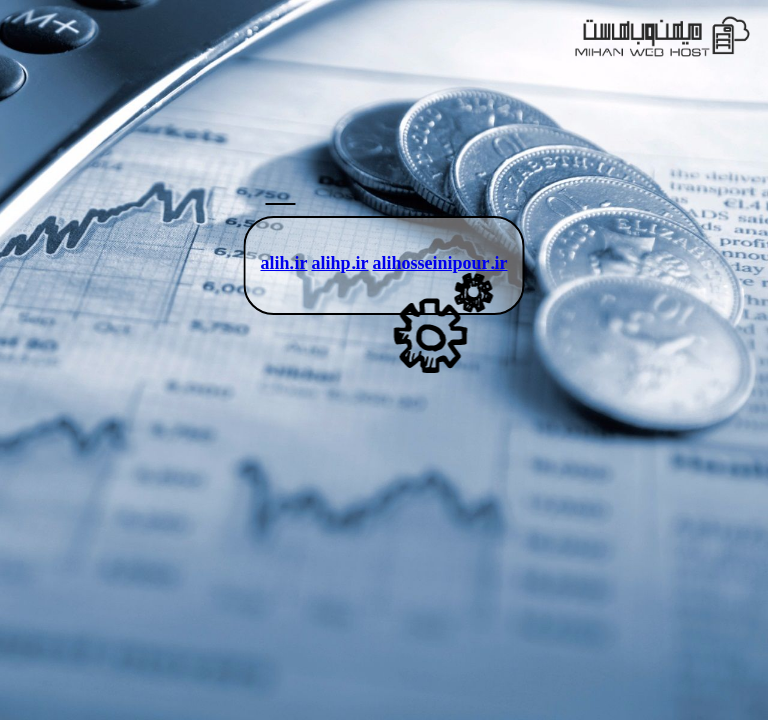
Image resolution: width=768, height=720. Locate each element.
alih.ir (283, 265)
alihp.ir (339, 265)
